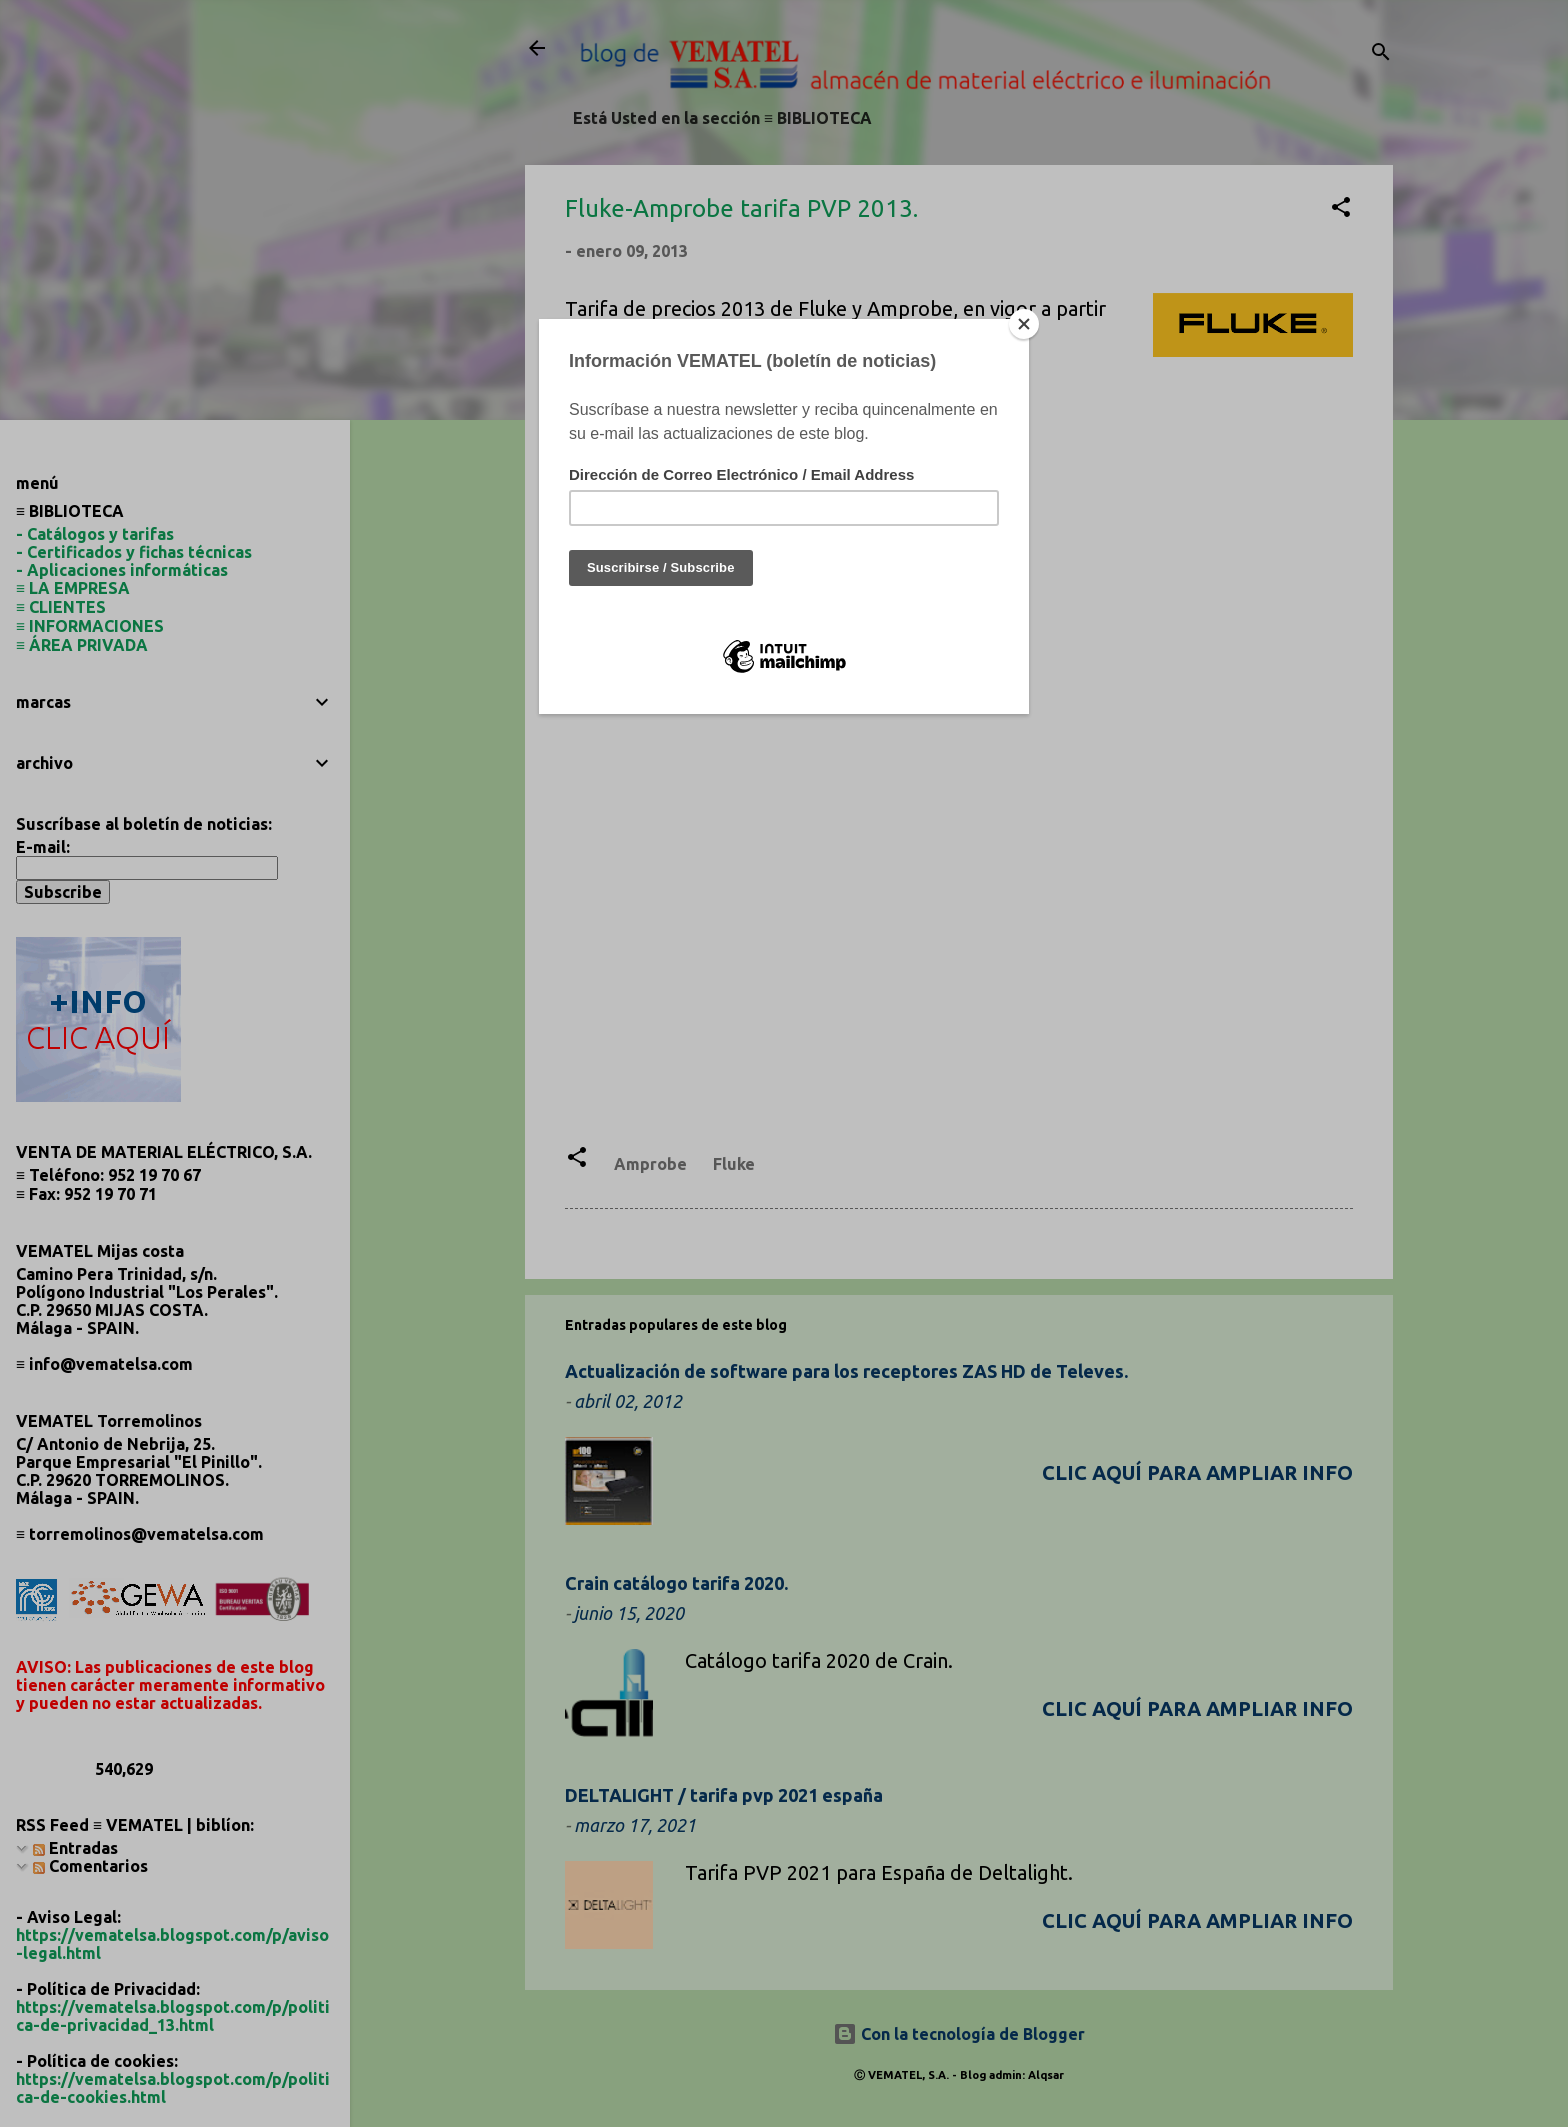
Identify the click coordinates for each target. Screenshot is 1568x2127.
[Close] (1024, 324)
